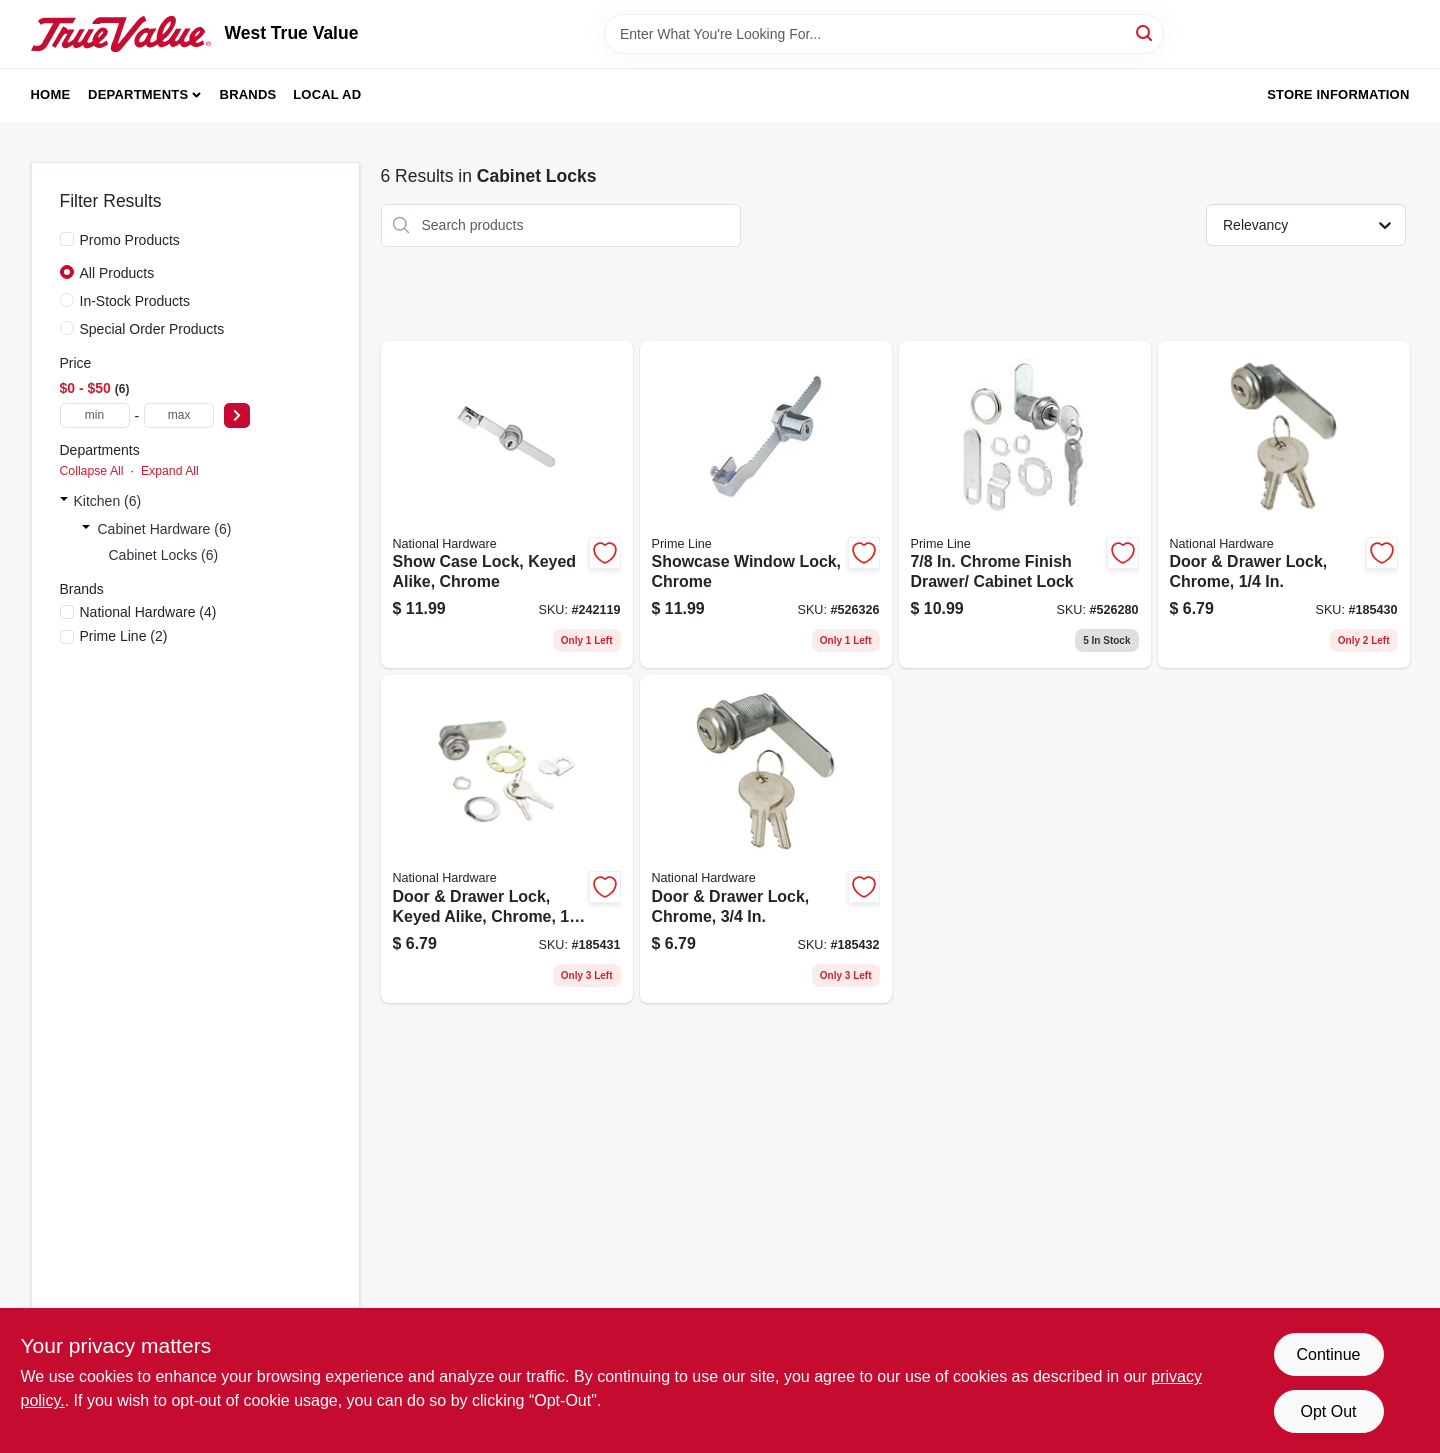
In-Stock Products (135, 301)
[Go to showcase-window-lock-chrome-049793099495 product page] (766, 505)
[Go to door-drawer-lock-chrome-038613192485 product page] (766, 839)
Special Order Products (152, 329)
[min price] (95, 415)
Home (51, 94)
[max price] (179, 415)
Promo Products (130, 240)
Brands (248, 94)
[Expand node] (64, 501)
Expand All (170, 471)
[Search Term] (884, 34)
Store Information (1338, 94)
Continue (1328, 1354)
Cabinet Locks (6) (164, 555)
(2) (124, 636)
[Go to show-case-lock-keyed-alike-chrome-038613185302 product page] (507, 505)
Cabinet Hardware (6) (165, 529)
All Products (117, 273)
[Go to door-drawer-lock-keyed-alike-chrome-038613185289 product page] (507, 839)
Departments (138, 94)
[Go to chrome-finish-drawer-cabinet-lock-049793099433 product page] (1025, 505)
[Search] (1145, 32)
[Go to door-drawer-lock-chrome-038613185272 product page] (1284, 505)
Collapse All (92, 471)
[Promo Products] (67, 239)
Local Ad (327, 94)
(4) (148, 612)
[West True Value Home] (121, 34)
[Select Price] (237, 415)
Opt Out (1328, 1411)
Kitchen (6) (108, 501)
